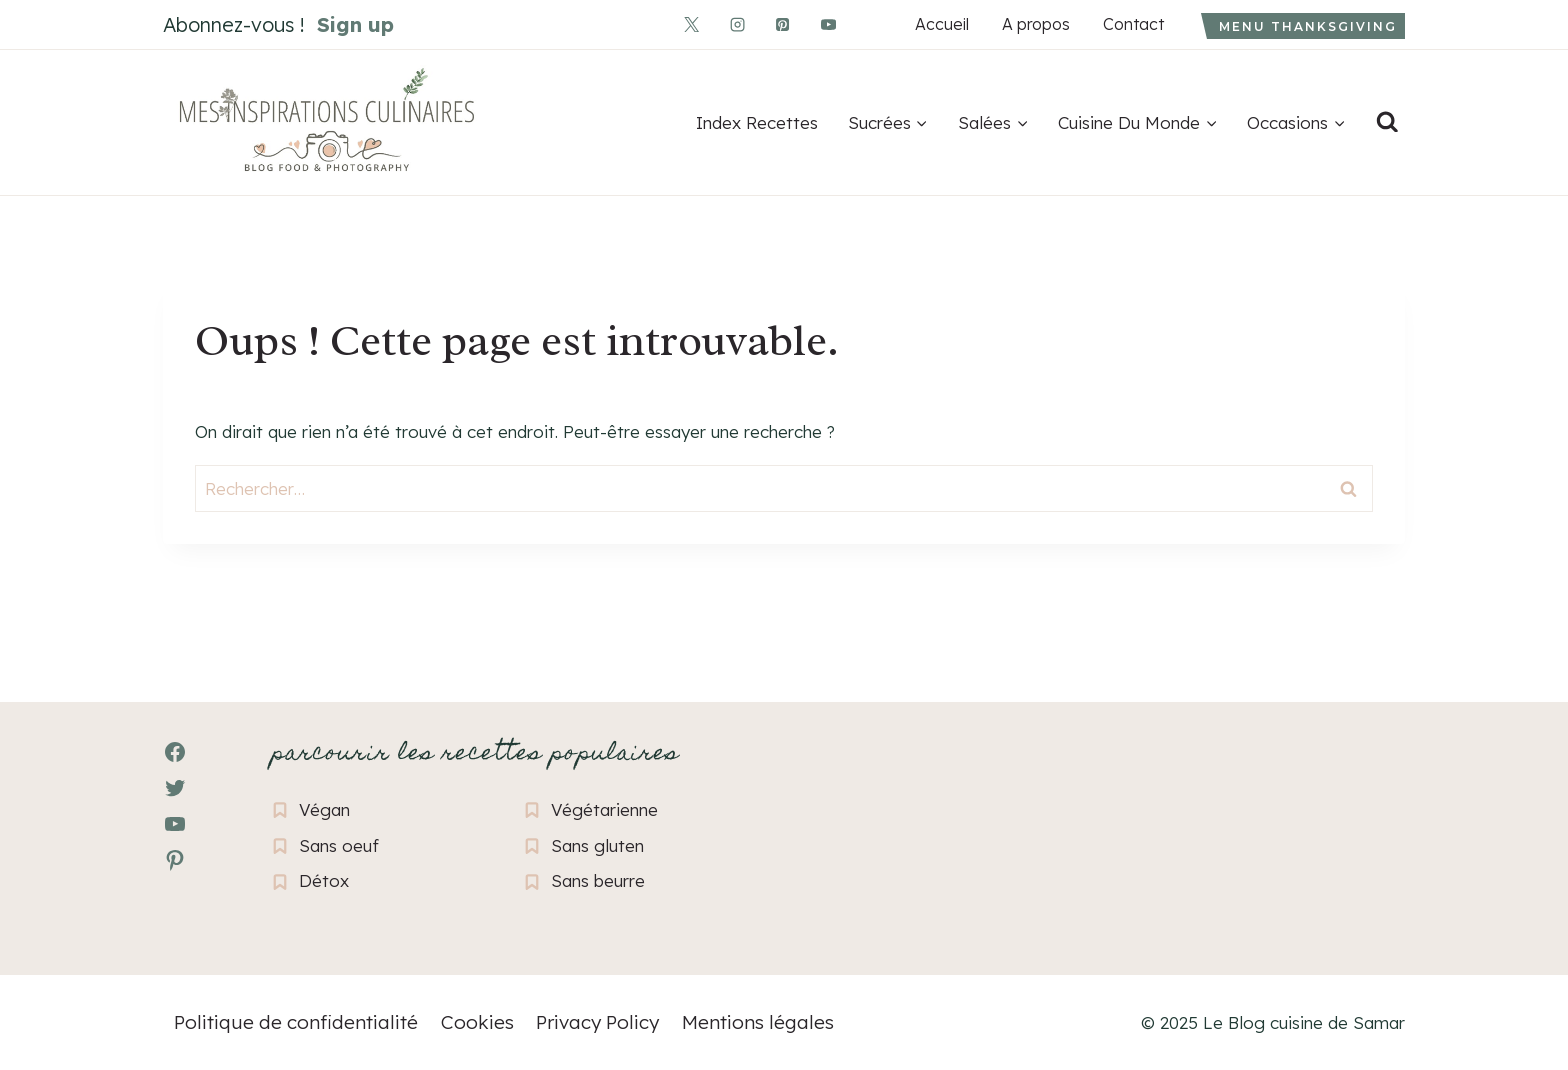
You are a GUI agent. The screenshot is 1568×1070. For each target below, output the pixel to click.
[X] (692, 24)
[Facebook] (647, 24)
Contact (1133, 24)
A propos (1036, 24)
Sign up (355, 24)
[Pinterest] (783, 24)
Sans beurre (598, 880)
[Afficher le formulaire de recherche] (1387, 123)
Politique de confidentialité (296, 1022)
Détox (324, 880)
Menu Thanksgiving (1308, 26)
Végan (324, 809)
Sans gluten (597, 845)
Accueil (941, 24)
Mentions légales (758, 1022)
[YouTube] (828, 24)
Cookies (477, 1022)
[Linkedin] (873, 24)
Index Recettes (757, 122)
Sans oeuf (339, 845)
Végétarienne (604, 809)
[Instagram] (737, 24)
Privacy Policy (597, 1022)
